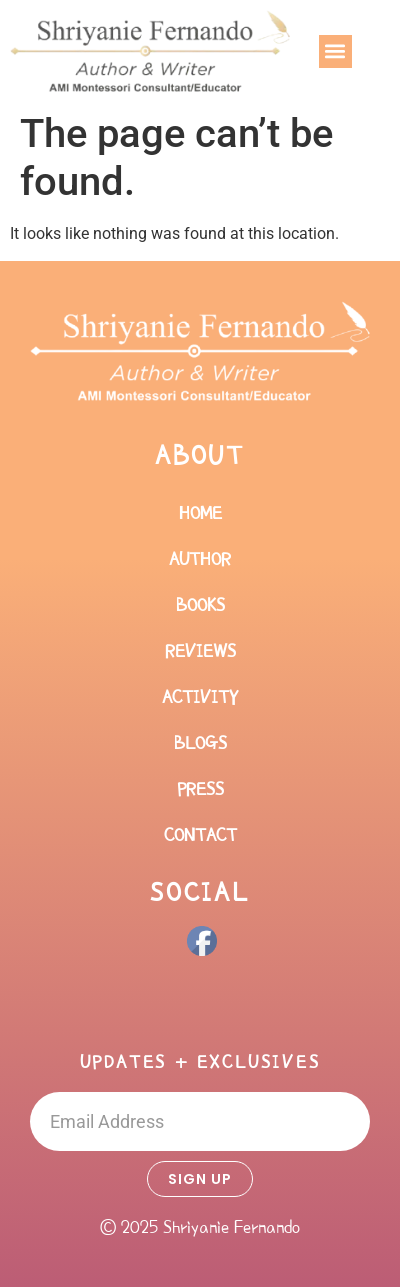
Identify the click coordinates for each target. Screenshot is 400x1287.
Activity (200, 697)
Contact (200, 835)
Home (200, 513)
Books (200, 605)
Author (200, 559)
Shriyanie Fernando (231, 1227)
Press (200, 789)
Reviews (200, 651)
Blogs (200, 743)
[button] (335, 51)
